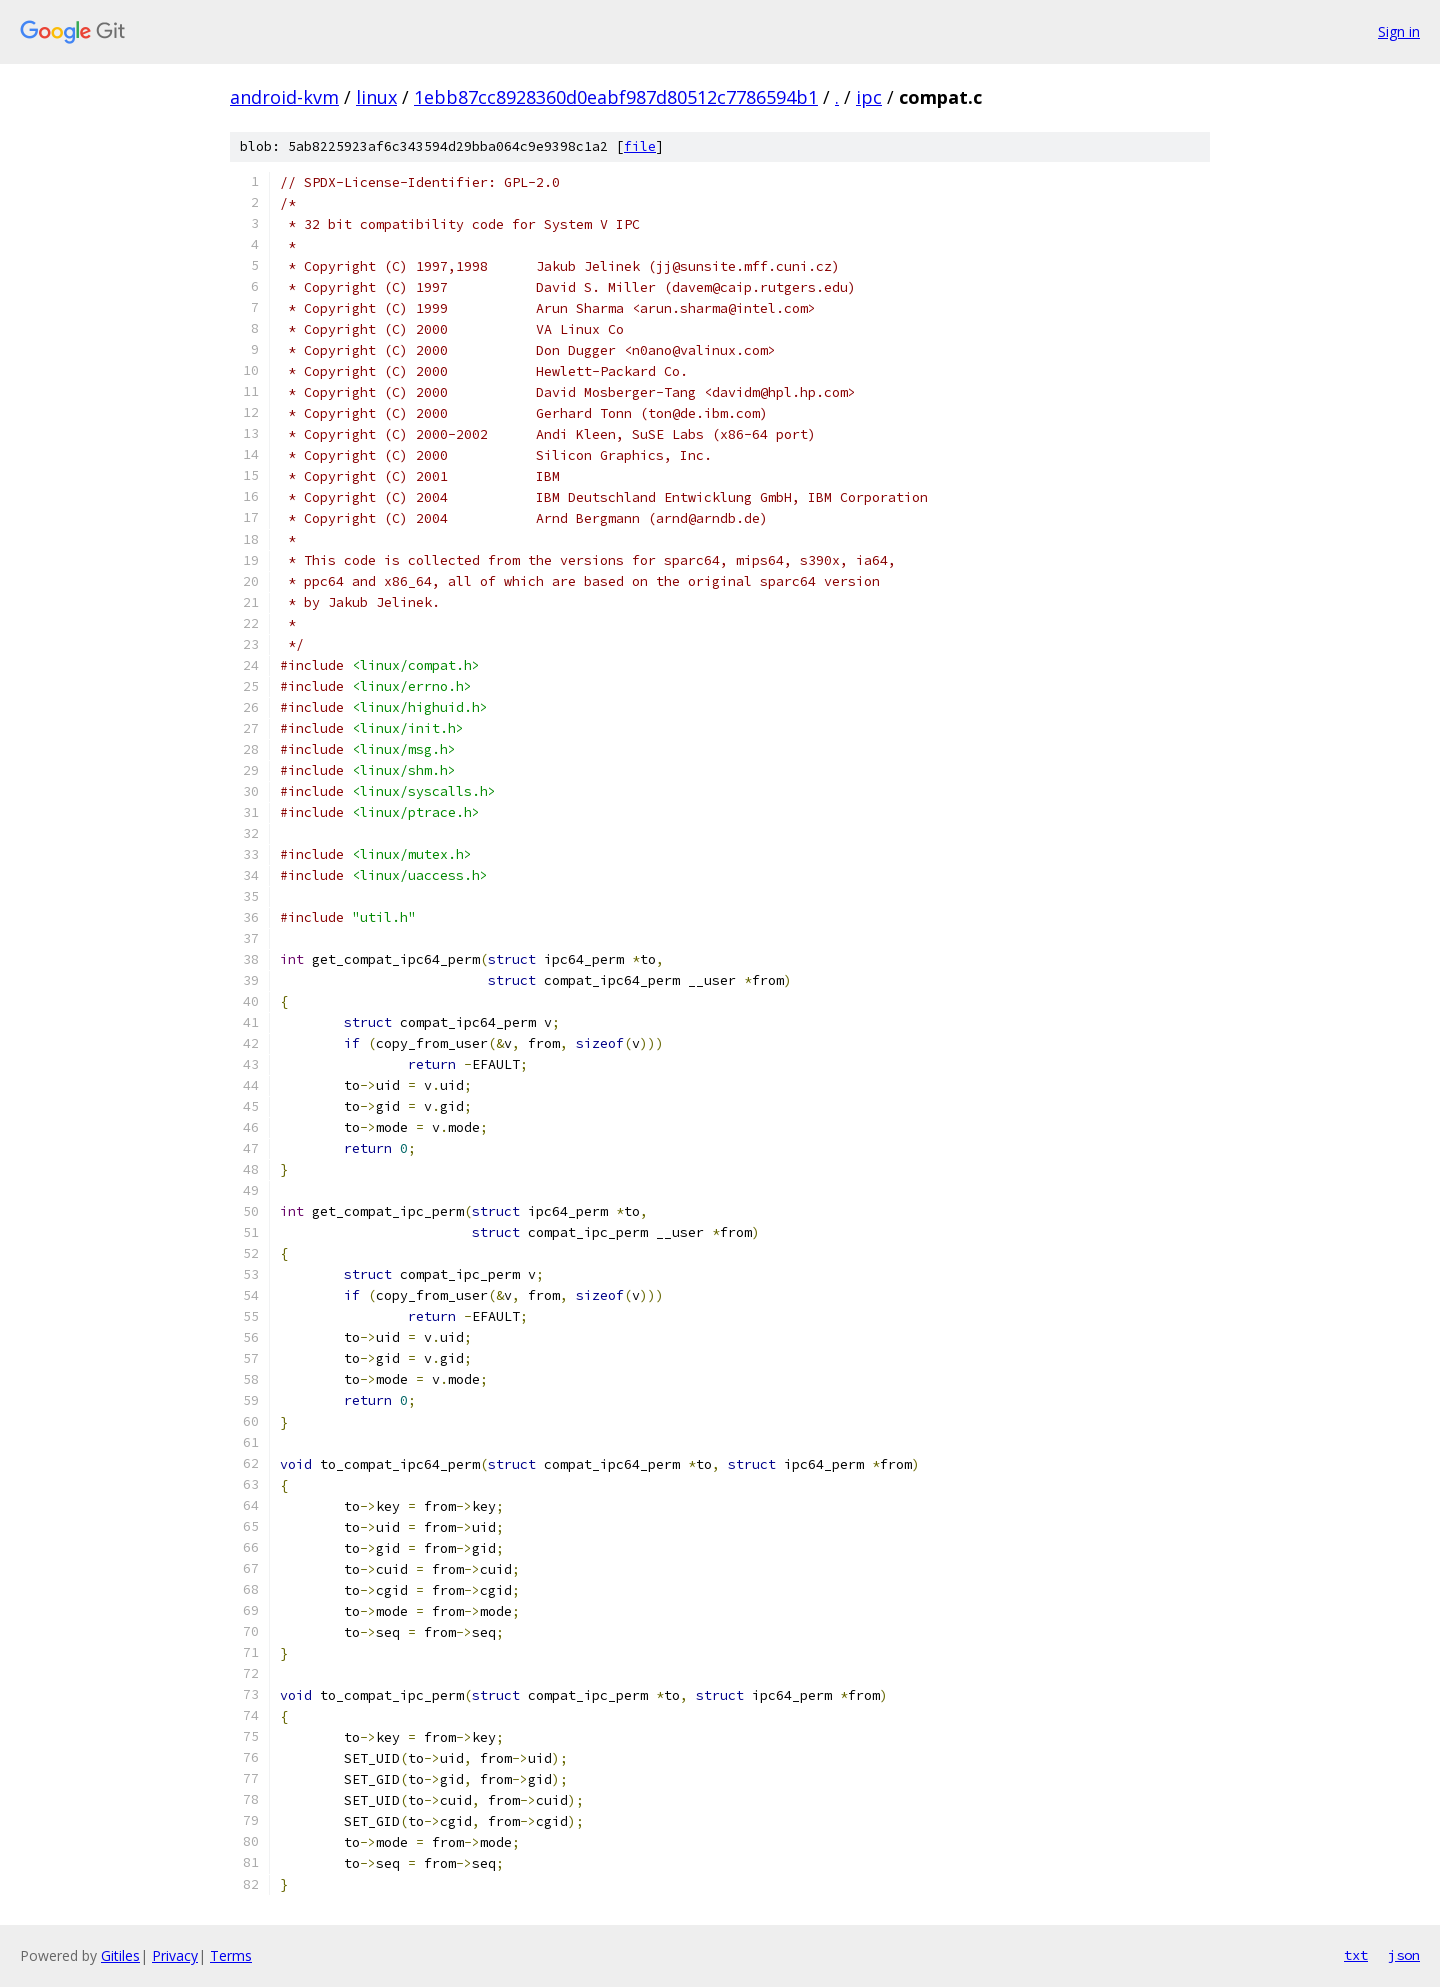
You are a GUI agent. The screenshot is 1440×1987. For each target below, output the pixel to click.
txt (1356, 1955)
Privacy (175, 1955)
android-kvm (284, 97)
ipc (869, 97)
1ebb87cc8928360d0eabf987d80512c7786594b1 (616, 97)
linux (376, 97)
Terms (231, 1955)
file (640, 146)
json (1404, 1955)
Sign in (1399, 31)
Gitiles (120, 1955)
